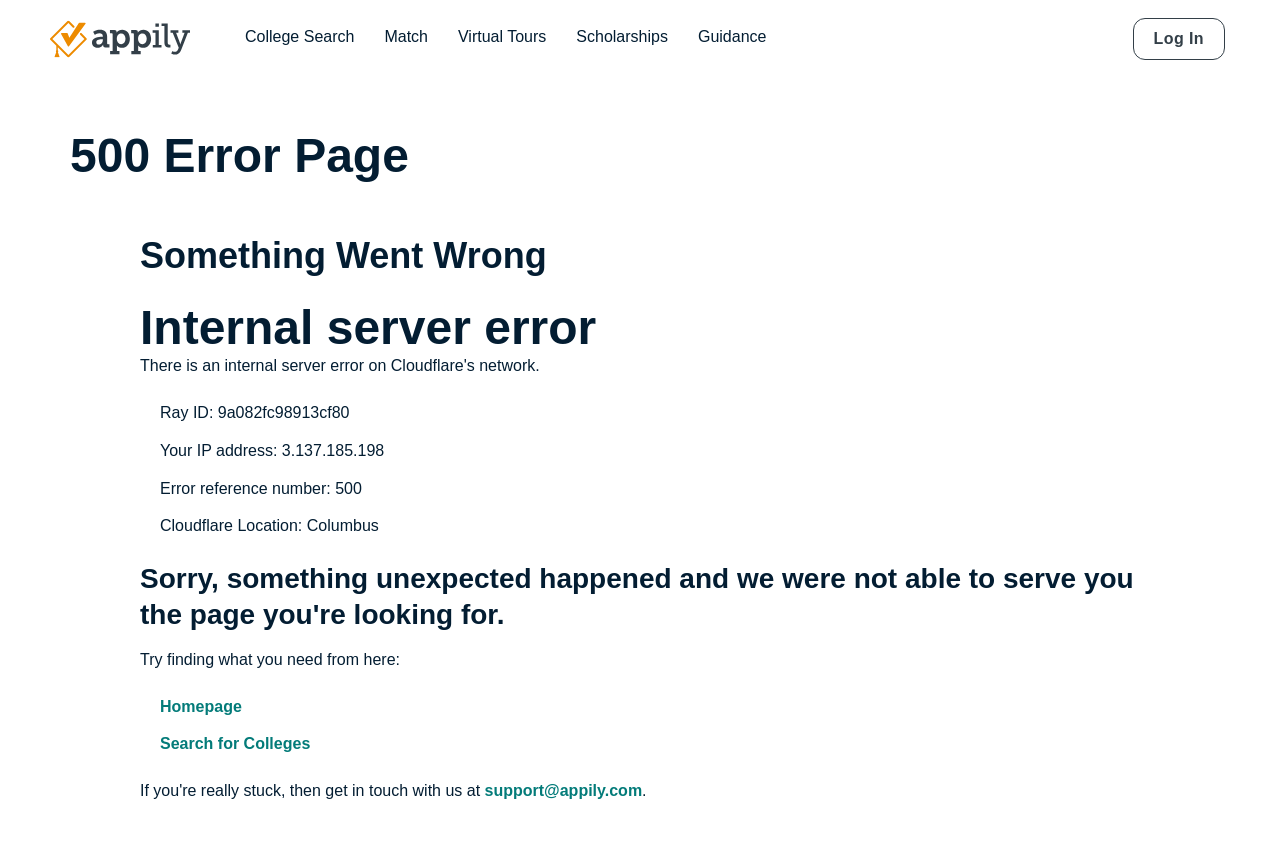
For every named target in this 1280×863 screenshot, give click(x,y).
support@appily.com (564, 790)
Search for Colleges (235, 743)
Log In (1179, 38)
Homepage (201, 706)
